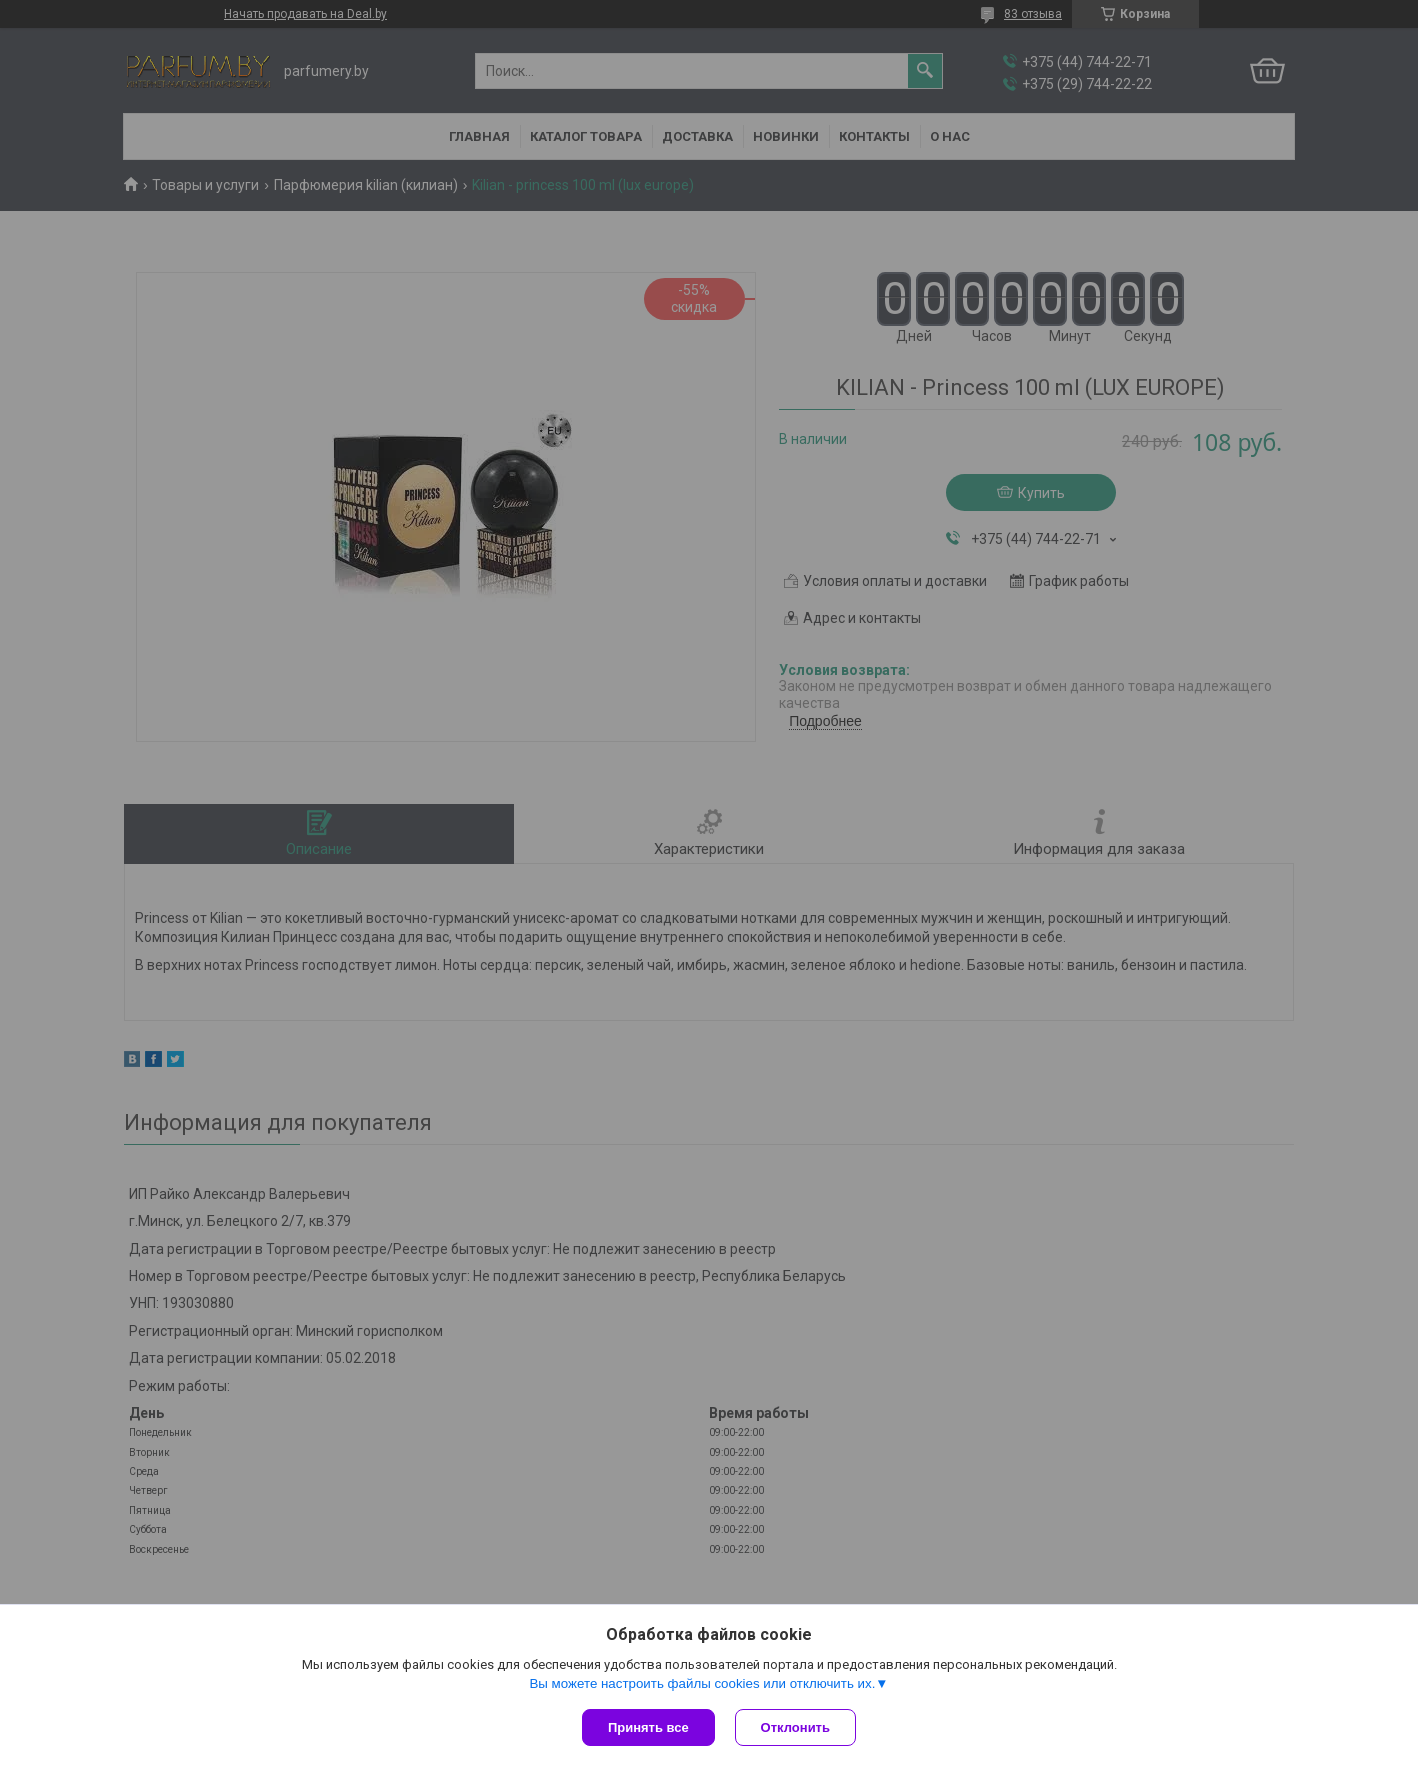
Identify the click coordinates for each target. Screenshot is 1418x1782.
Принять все (648, 1727)
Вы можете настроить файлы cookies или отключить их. (702, 1683)
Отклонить (795, 1727)
